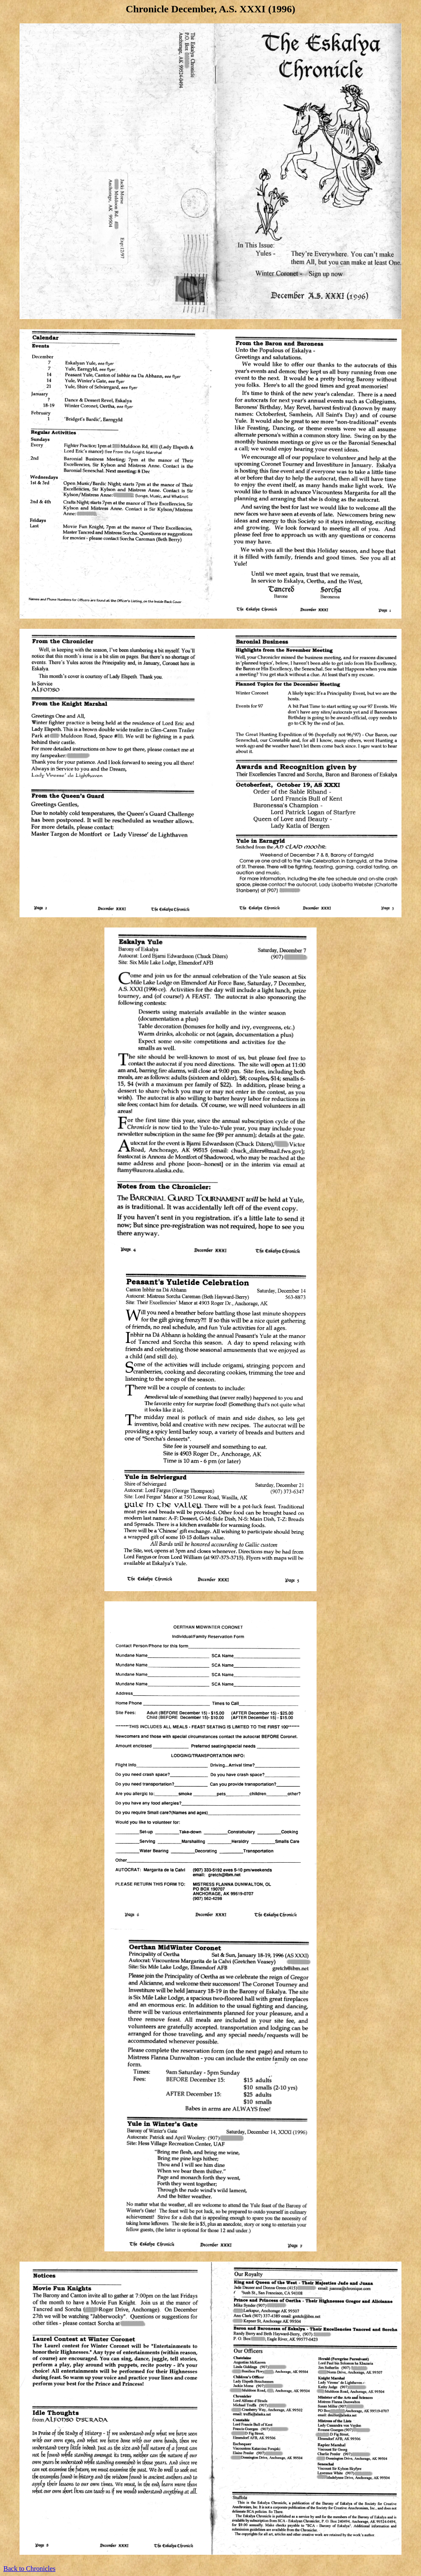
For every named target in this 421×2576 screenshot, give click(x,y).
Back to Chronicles (29, 2568)
